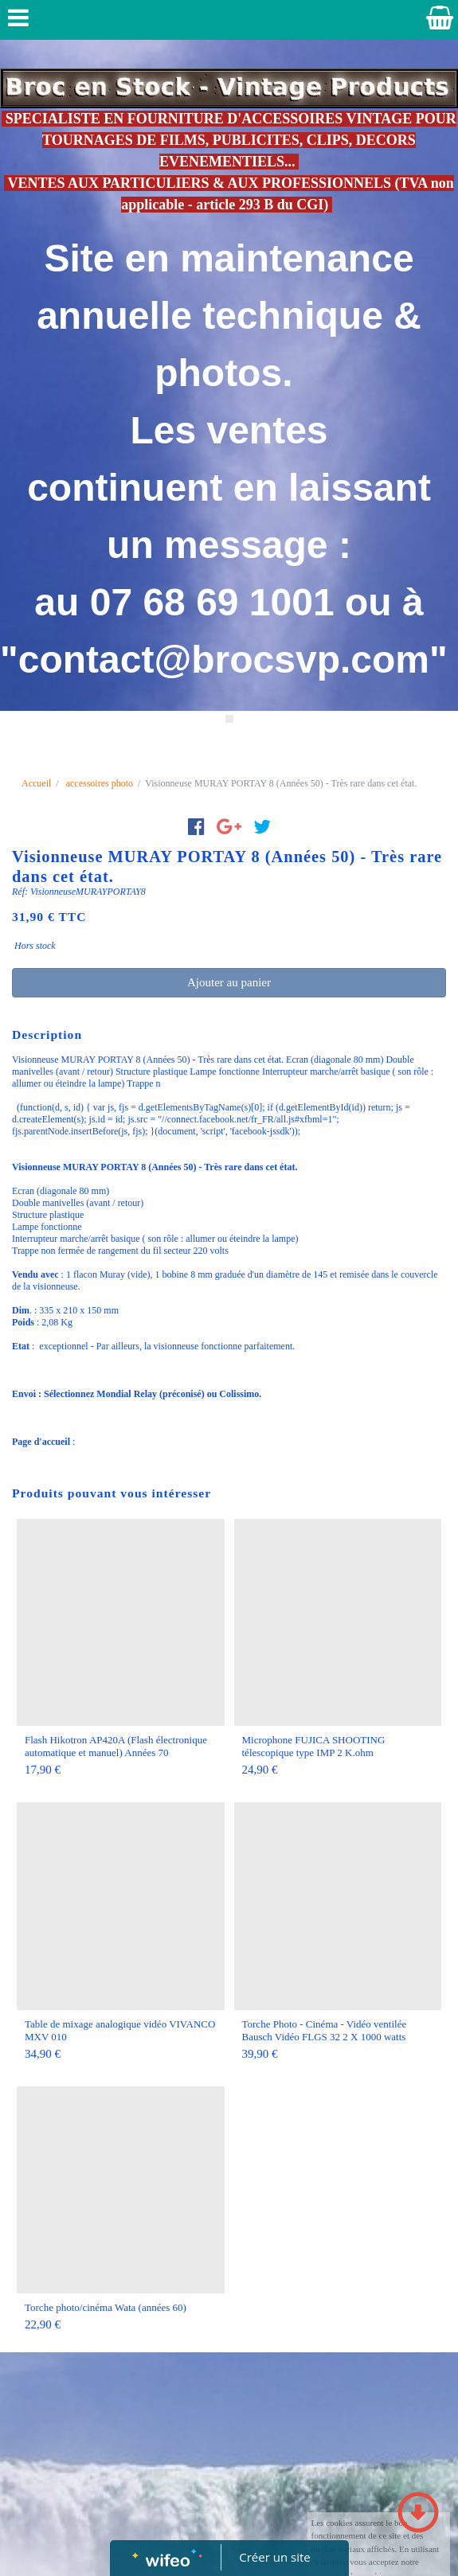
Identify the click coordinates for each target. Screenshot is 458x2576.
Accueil (36, 783)
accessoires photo (99, 783)
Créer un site (274, 2557)
